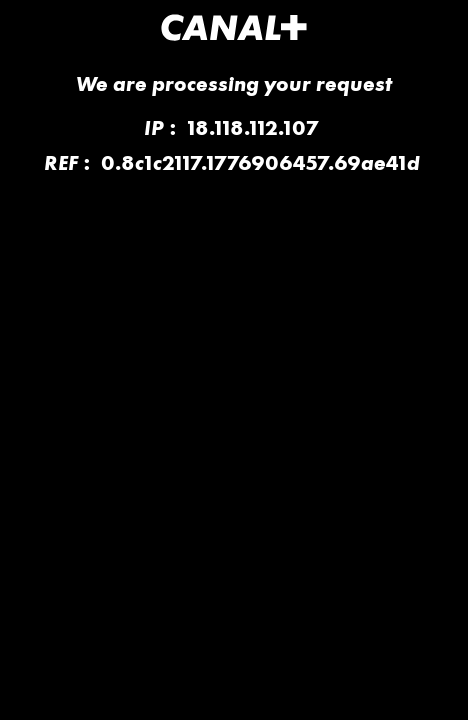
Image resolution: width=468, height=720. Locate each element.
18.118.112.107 (253, 127)
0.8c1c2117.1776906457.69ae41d (260, 162)
